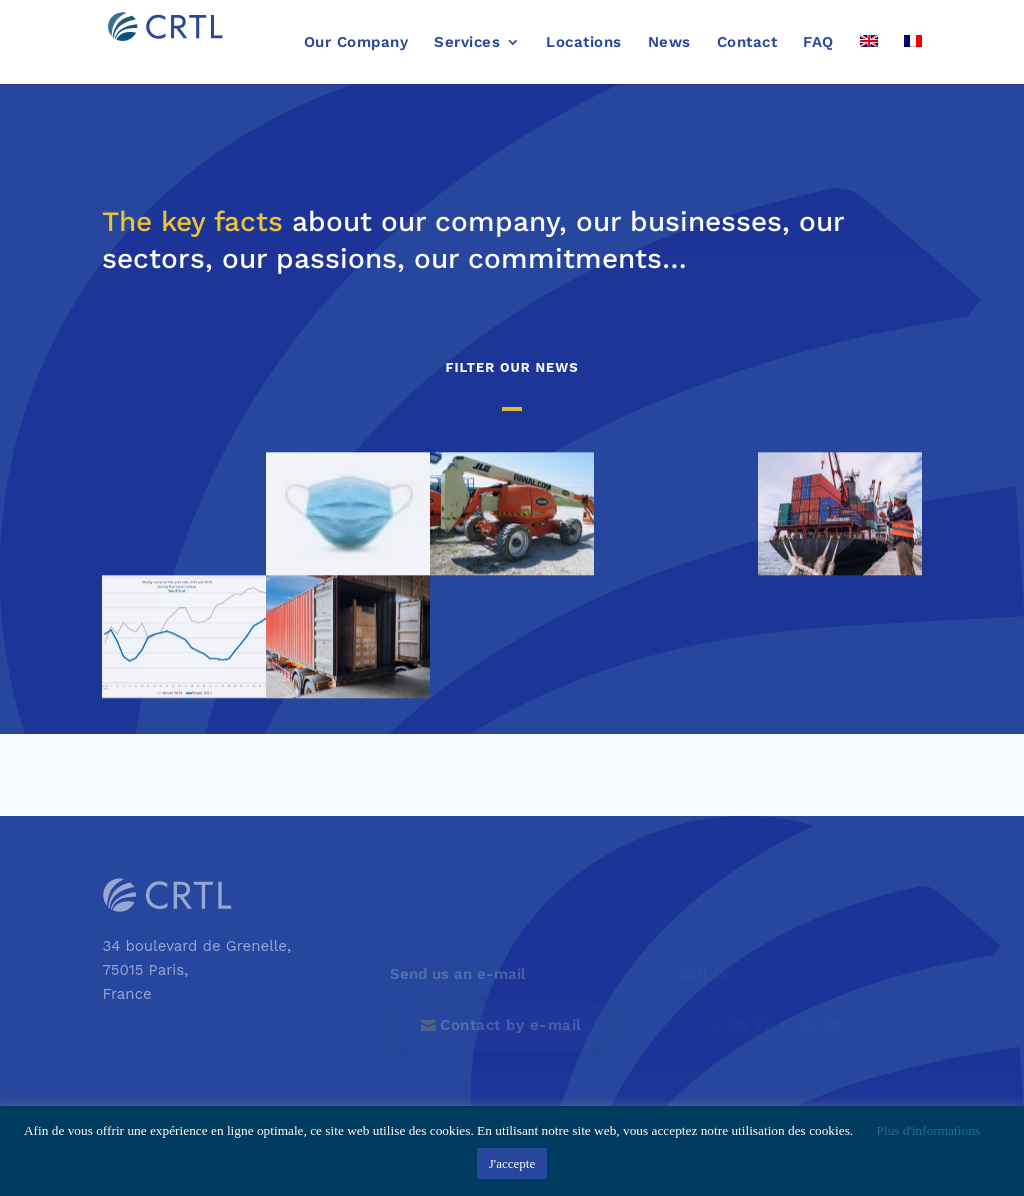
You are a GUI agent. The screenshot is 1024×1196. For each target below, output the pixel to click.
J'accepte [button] (512, 1163)
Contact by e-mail (511, 1025)
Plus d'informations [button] (928, 1130)
